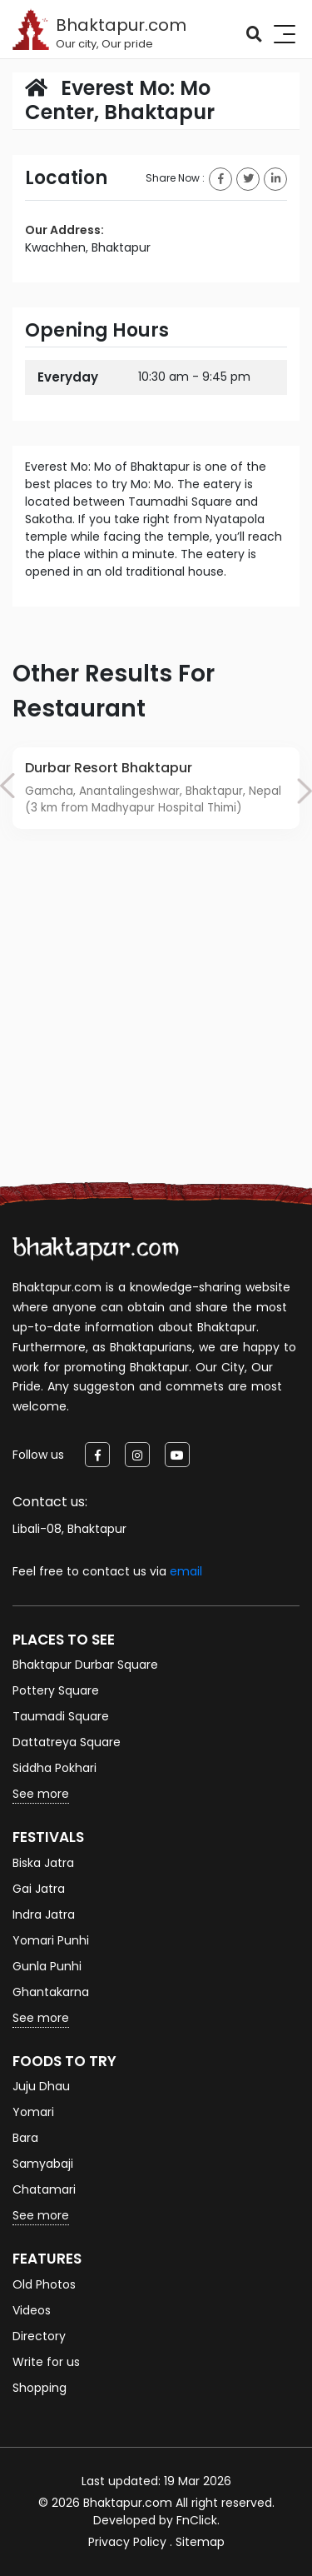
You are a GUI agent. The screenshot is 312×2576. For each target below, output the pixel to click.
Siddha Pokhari (54, 1768)
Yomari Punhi (50, 1940)
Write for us (46, 2362)
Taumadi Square (60, 1716)
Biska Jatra (43, 1863)
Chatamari (44, 2189)
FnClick (196, 2520)
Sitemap (200, 2542)
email (186, 1571)
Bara (25, 2137)
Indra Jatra (43, 1914)
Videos (31, 2310)
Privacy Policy (127, 2542)
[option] (156, 788)
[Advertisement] (156, 1031)
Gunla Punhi (47, 1966)
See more (40, 1793)
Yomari (33, 2112)
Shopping (39, 2387)
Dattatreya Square (66, 1742)
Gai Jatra (38, 1888)
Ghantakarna (50, 1992)
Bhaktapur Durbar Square (85, 1664)
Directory (39, 2336)
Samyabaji (42, 2163)
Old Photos (44, 2284)
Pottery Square (55, 1690)
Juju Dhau (41, 2086)
